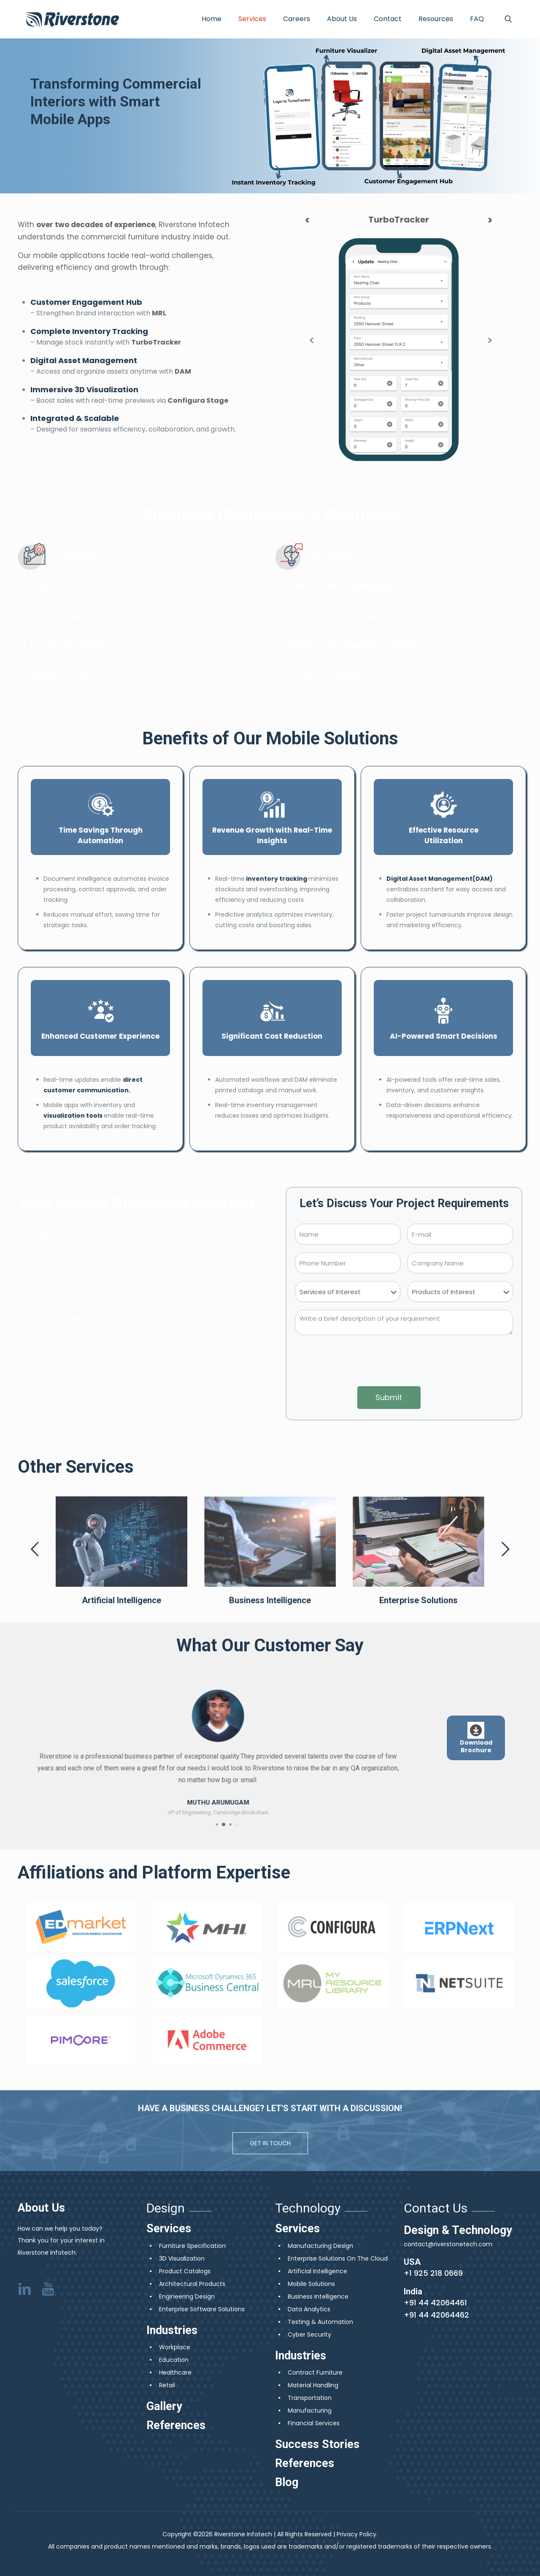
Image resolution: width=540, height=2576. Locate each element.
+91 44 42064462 (436, 2315)
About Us (41, 2208)
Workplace (174, 2347)
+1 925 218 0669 (433, 2273)
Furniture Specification (192, 2246)
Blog (286, 2482)
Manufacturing (310, 2410)
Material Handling (313, 2385)
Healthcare (175, 2372)
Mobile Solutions (311, 2284)
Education (174, 2360)
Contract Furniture (315, 2372)
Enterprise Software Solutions (202, 2309)
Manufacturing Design (320, 2246)
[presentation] (404, 1362)
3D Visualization (182, 2258)
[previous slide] (34, 1549)
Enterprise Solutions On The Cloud (338, 2258)
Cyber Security (309, 2334)
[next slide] (505, 1549)
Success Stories (317, 2444)
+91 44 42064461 (435, 2302)
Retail (167, 2385)
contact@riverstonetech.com (448, 2244)
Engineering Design (187, 2296)
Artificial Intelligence (317, 2271)
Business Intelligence (318, 2296)
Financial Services (314, 2423)
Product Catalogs (185, 2271)
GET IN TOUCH (270, 2143)
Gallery (164, 2406)
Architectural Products (192, 2284)
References (175, 2425)
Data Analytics (309, 2309)
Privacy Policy (356, 2534)
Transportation (310, 2398)
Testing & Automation (320, 2322)
